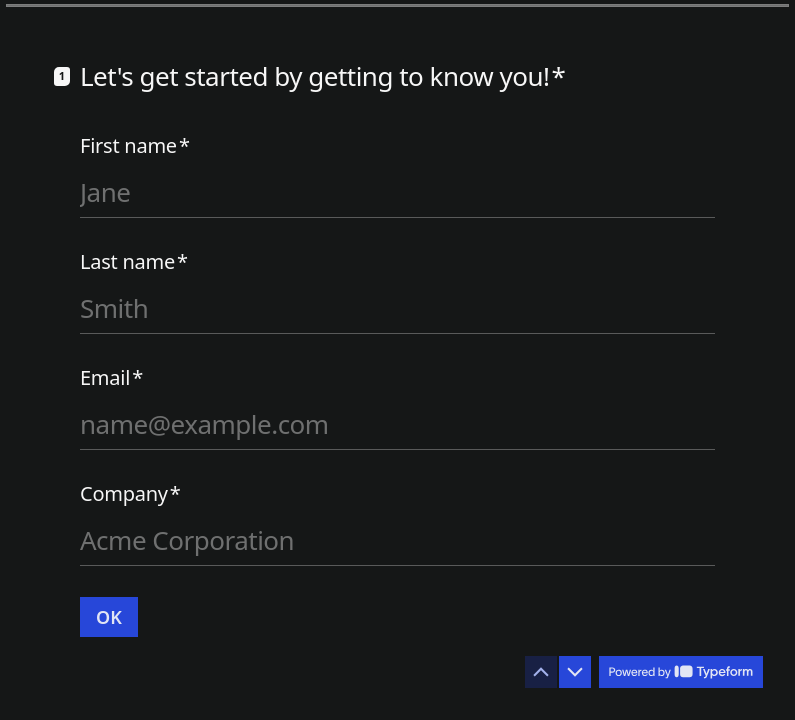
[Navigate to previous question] (541, 672)
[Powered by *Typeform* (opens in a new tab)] (681, 672)
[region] (196, 643)
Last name (134, 262)
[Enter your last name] (397, 308)
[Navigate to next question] (575, 672)
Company (130, 494)
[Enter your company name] (397, 540)
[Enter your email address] (397, 424)
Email (111, 378)
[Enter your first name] (397, 192)
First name (135, 146)
